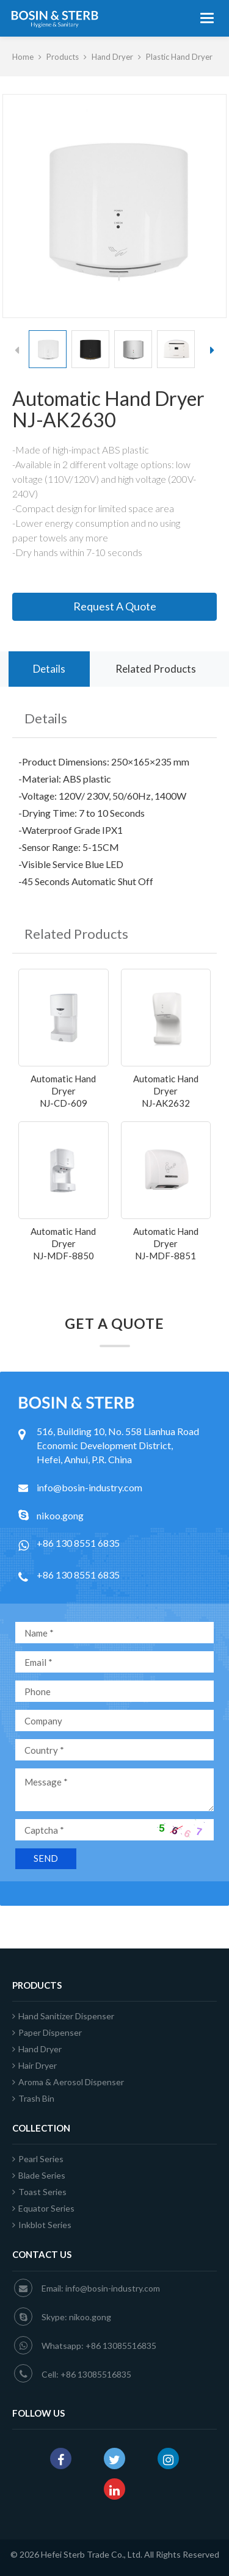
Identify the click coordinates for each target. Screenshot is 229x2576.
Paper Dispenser (47, 2032)
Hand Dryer (112, 57)
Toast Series (39, 2192)
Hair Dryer (34, 2065)
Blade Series (38, 2175)
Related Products (155, 668)
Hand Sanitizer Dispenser (63, 2016)
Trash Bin (33, 2098)
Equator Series (43, 2208)
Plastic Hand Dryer (179, 57)
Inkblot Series (41, 2225)
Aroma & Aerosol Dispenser (68, 2082)
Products (62, 57)
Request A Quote (114, 606)
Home (23, 57)
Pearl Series (38, 2159)
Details (49, 668)
